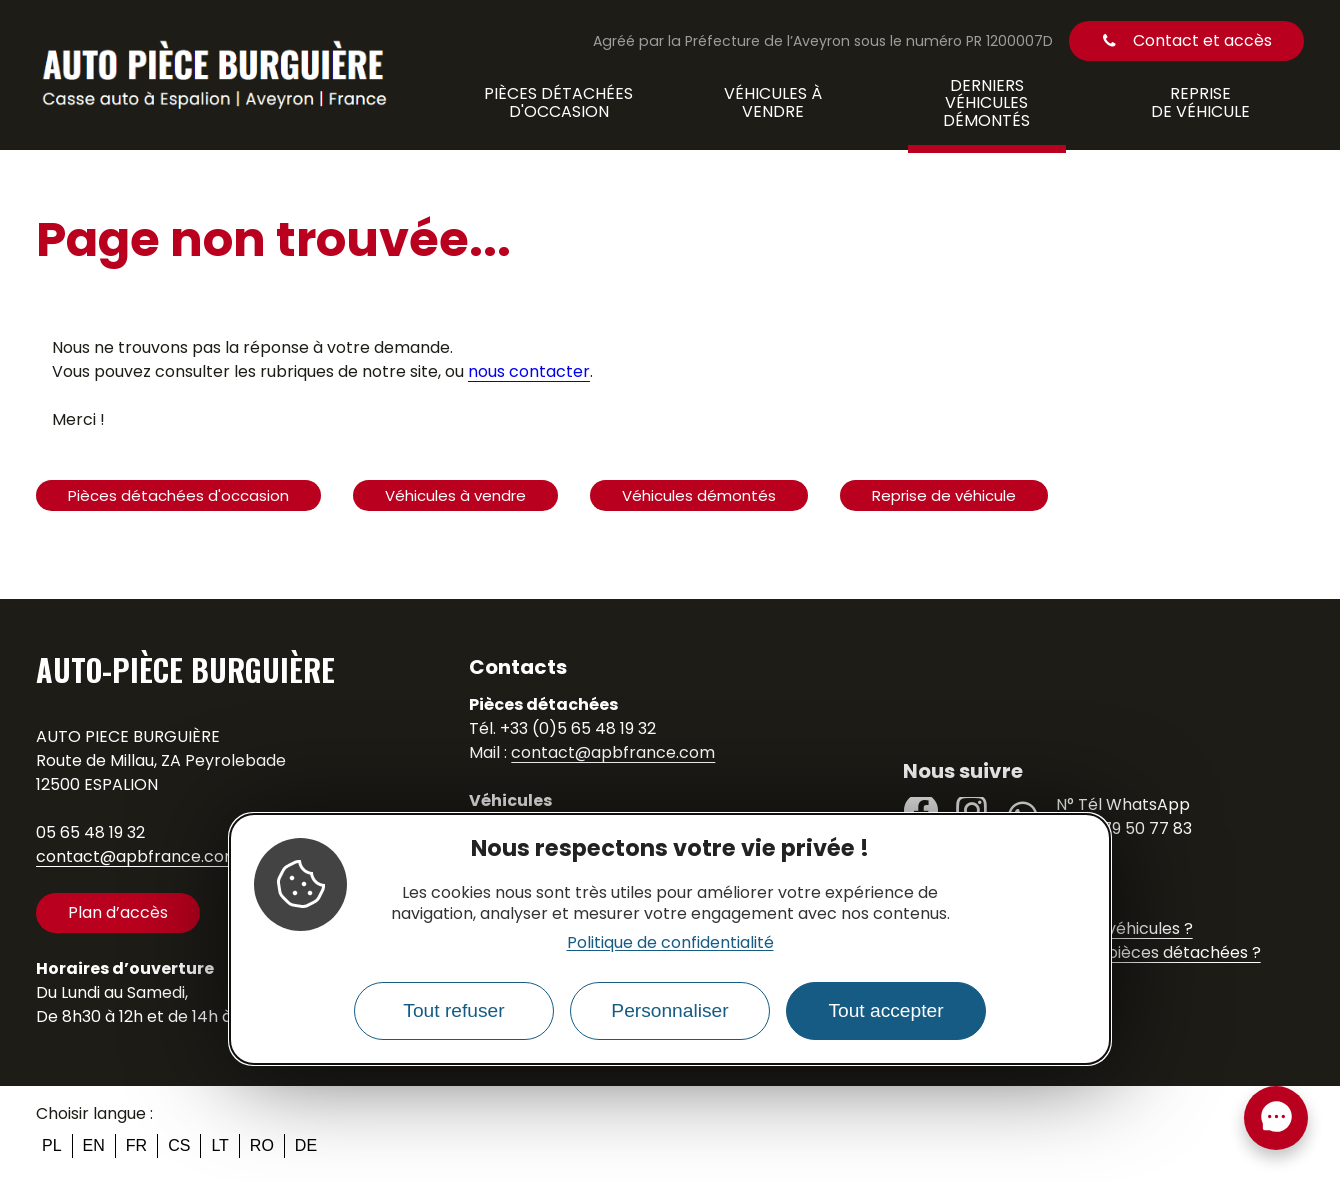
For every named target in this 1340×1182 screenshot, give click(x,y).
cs (179, 1145)
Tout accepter (885, 1010)
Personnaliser (669, 1010)
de (306, 1145)
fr (136, 1145)
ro (262, 1145)
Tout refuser (453, 1010)
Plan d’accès (118, 912)
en (94, 1145)
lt (219, 1145)
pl (52, 1145)
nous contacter (529, 371)
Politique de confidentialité (670, 942)
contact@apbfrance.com (138, 856)
